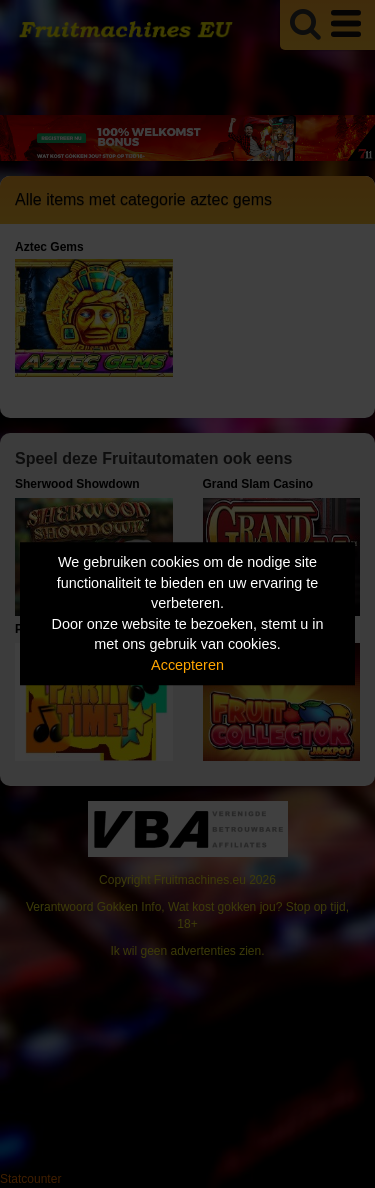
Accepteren (187, 665)
